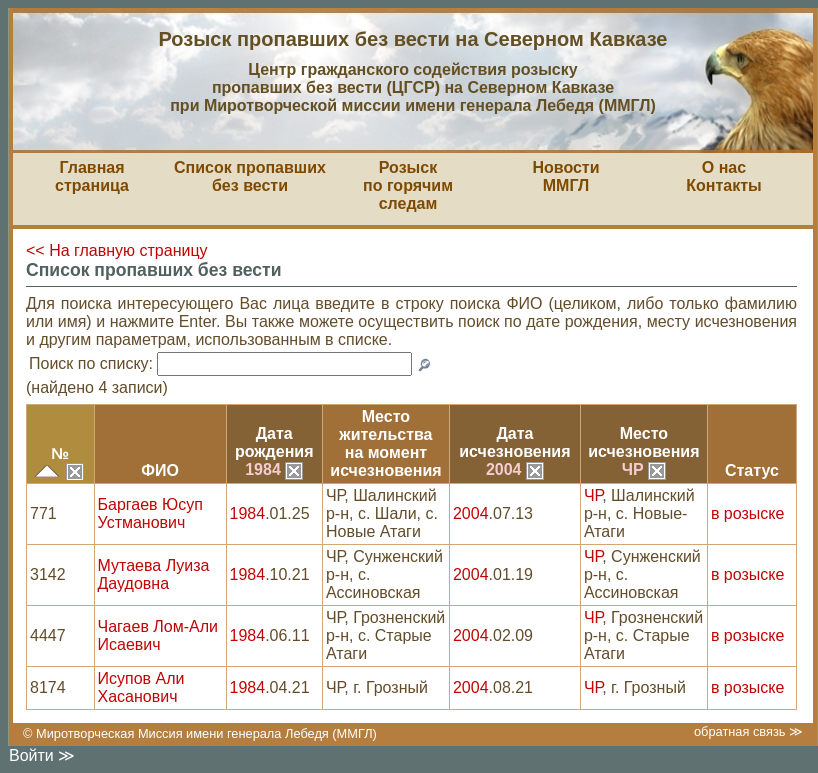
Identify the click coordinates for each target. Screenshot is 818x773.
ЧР (644, 469)
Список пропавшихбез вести (250, 176)
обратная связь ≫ (748, 731)
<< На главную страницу (117, 250)
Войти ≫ (42, 755)
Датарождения (274, 442)
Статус (752, 470)
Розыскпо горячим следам (408, 185)
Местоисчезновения (643, 442)
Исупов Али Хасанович (141, 687)
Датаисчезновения (514, 442)
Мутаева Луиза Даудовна (154, 574)
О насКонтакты (723, 176)
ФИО (160, 470)
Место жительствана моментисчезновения (385, 443)
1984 (274, 469)
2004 (515, 469)
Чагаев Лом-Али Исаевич (158, 635)
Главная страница (92, 176)
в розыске (747, 513)
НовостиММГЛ (565, 176)
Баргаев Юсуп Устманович (150, 513)
